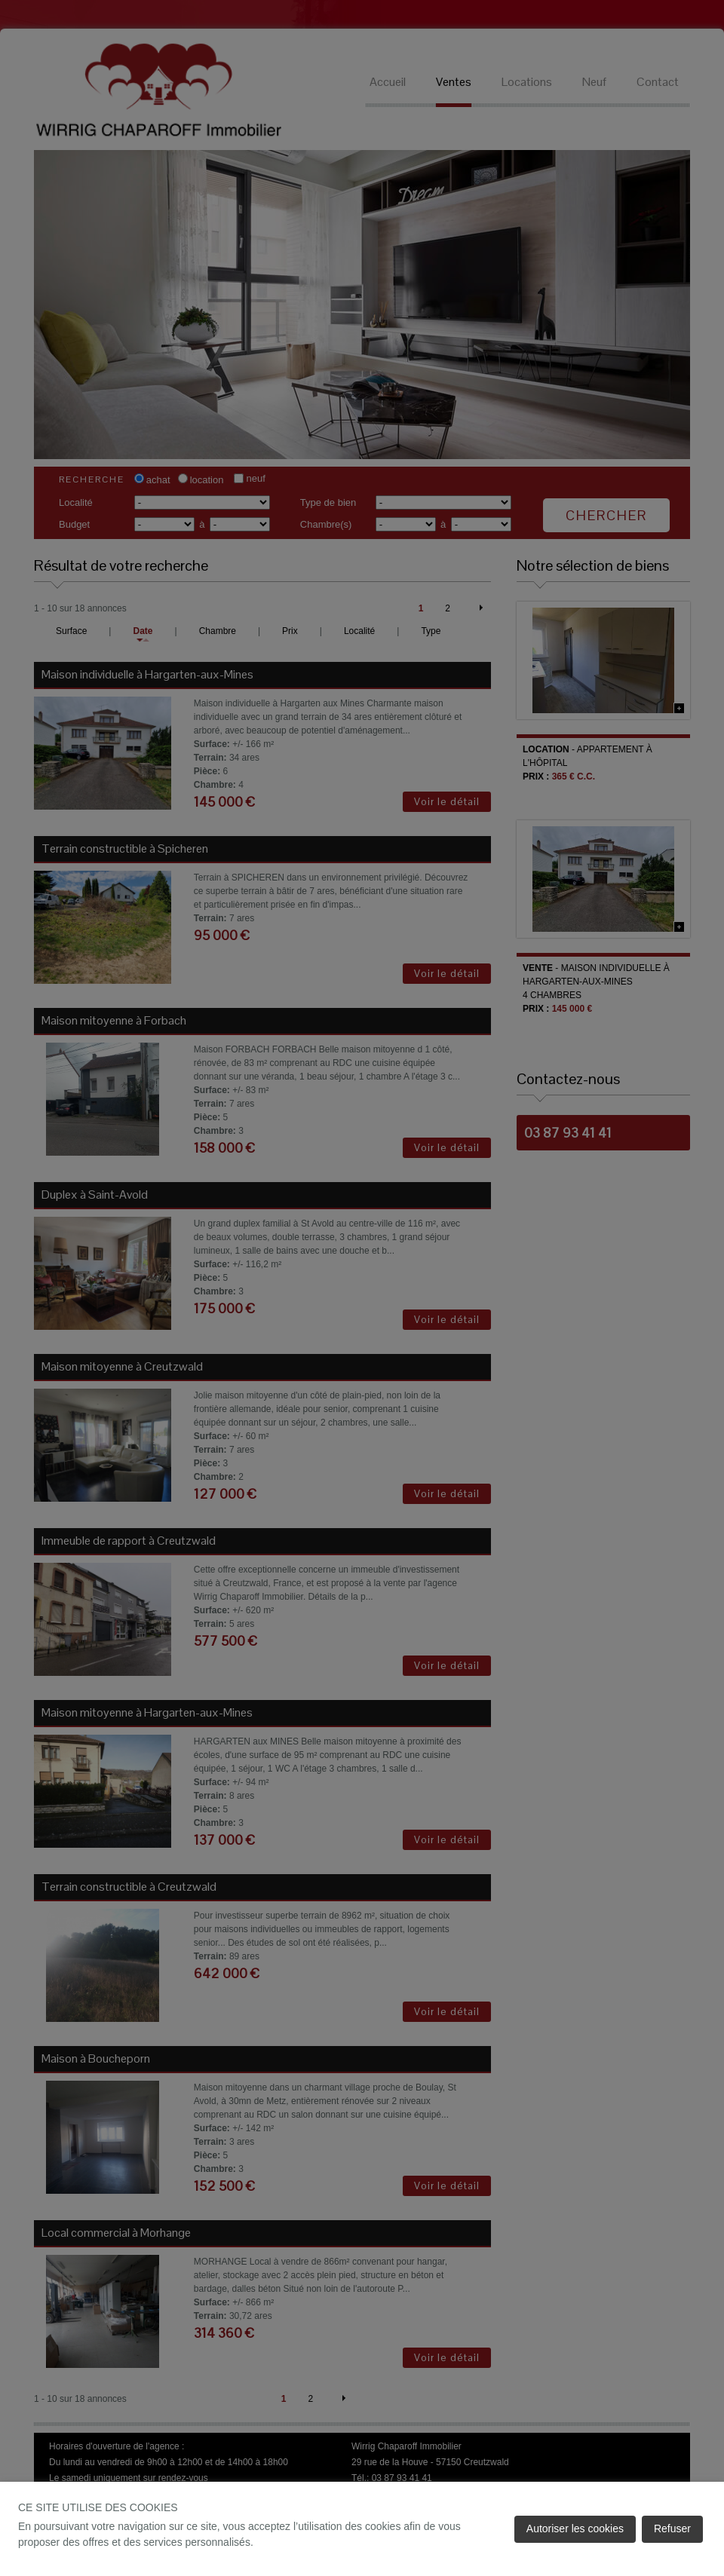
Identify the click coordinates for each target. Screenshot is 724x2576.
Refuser (672, 2528)
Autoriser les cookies (575, 2528)
